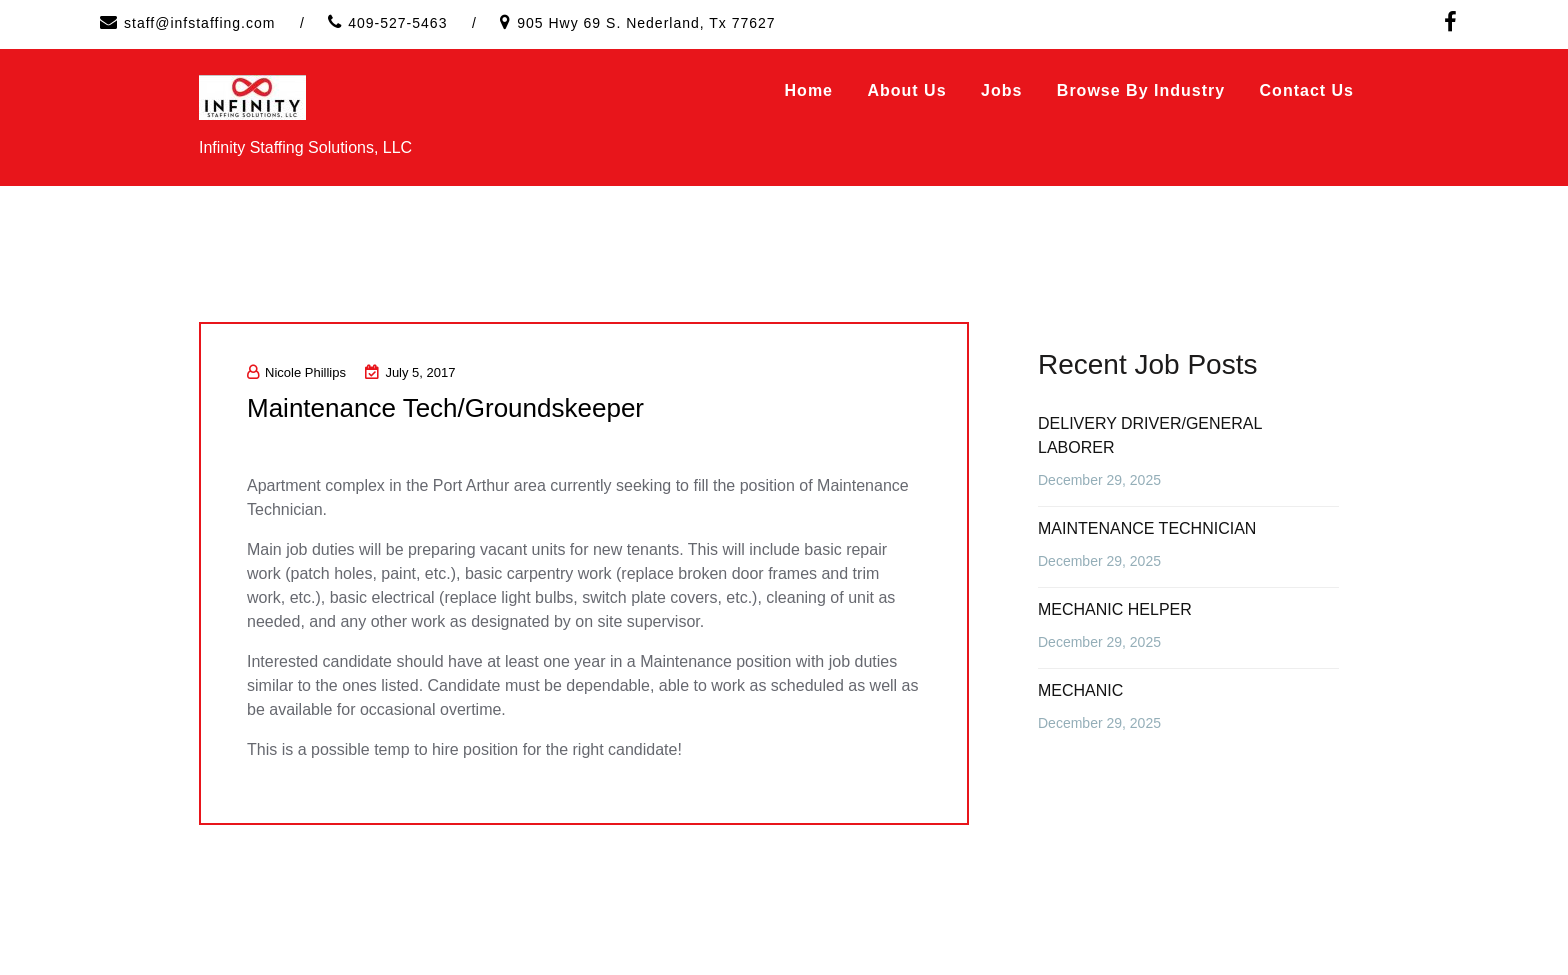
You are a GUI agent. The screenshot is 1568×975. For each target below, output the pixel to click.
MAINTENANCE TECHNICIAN (1147, 528)
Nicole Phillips (296, 372)
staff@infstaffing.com (199, 23)
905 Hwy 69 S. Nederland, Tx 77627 (646, 23)
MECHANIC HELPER (1115, 609)
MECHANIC (1080, 690)
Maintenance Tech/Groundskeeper (445, 408)
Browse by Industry (1141, 90)
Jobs (1001, 90)
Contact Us (1307, 90)
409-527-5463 (397, 23)
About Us (906, 90)
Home (809, 90)
